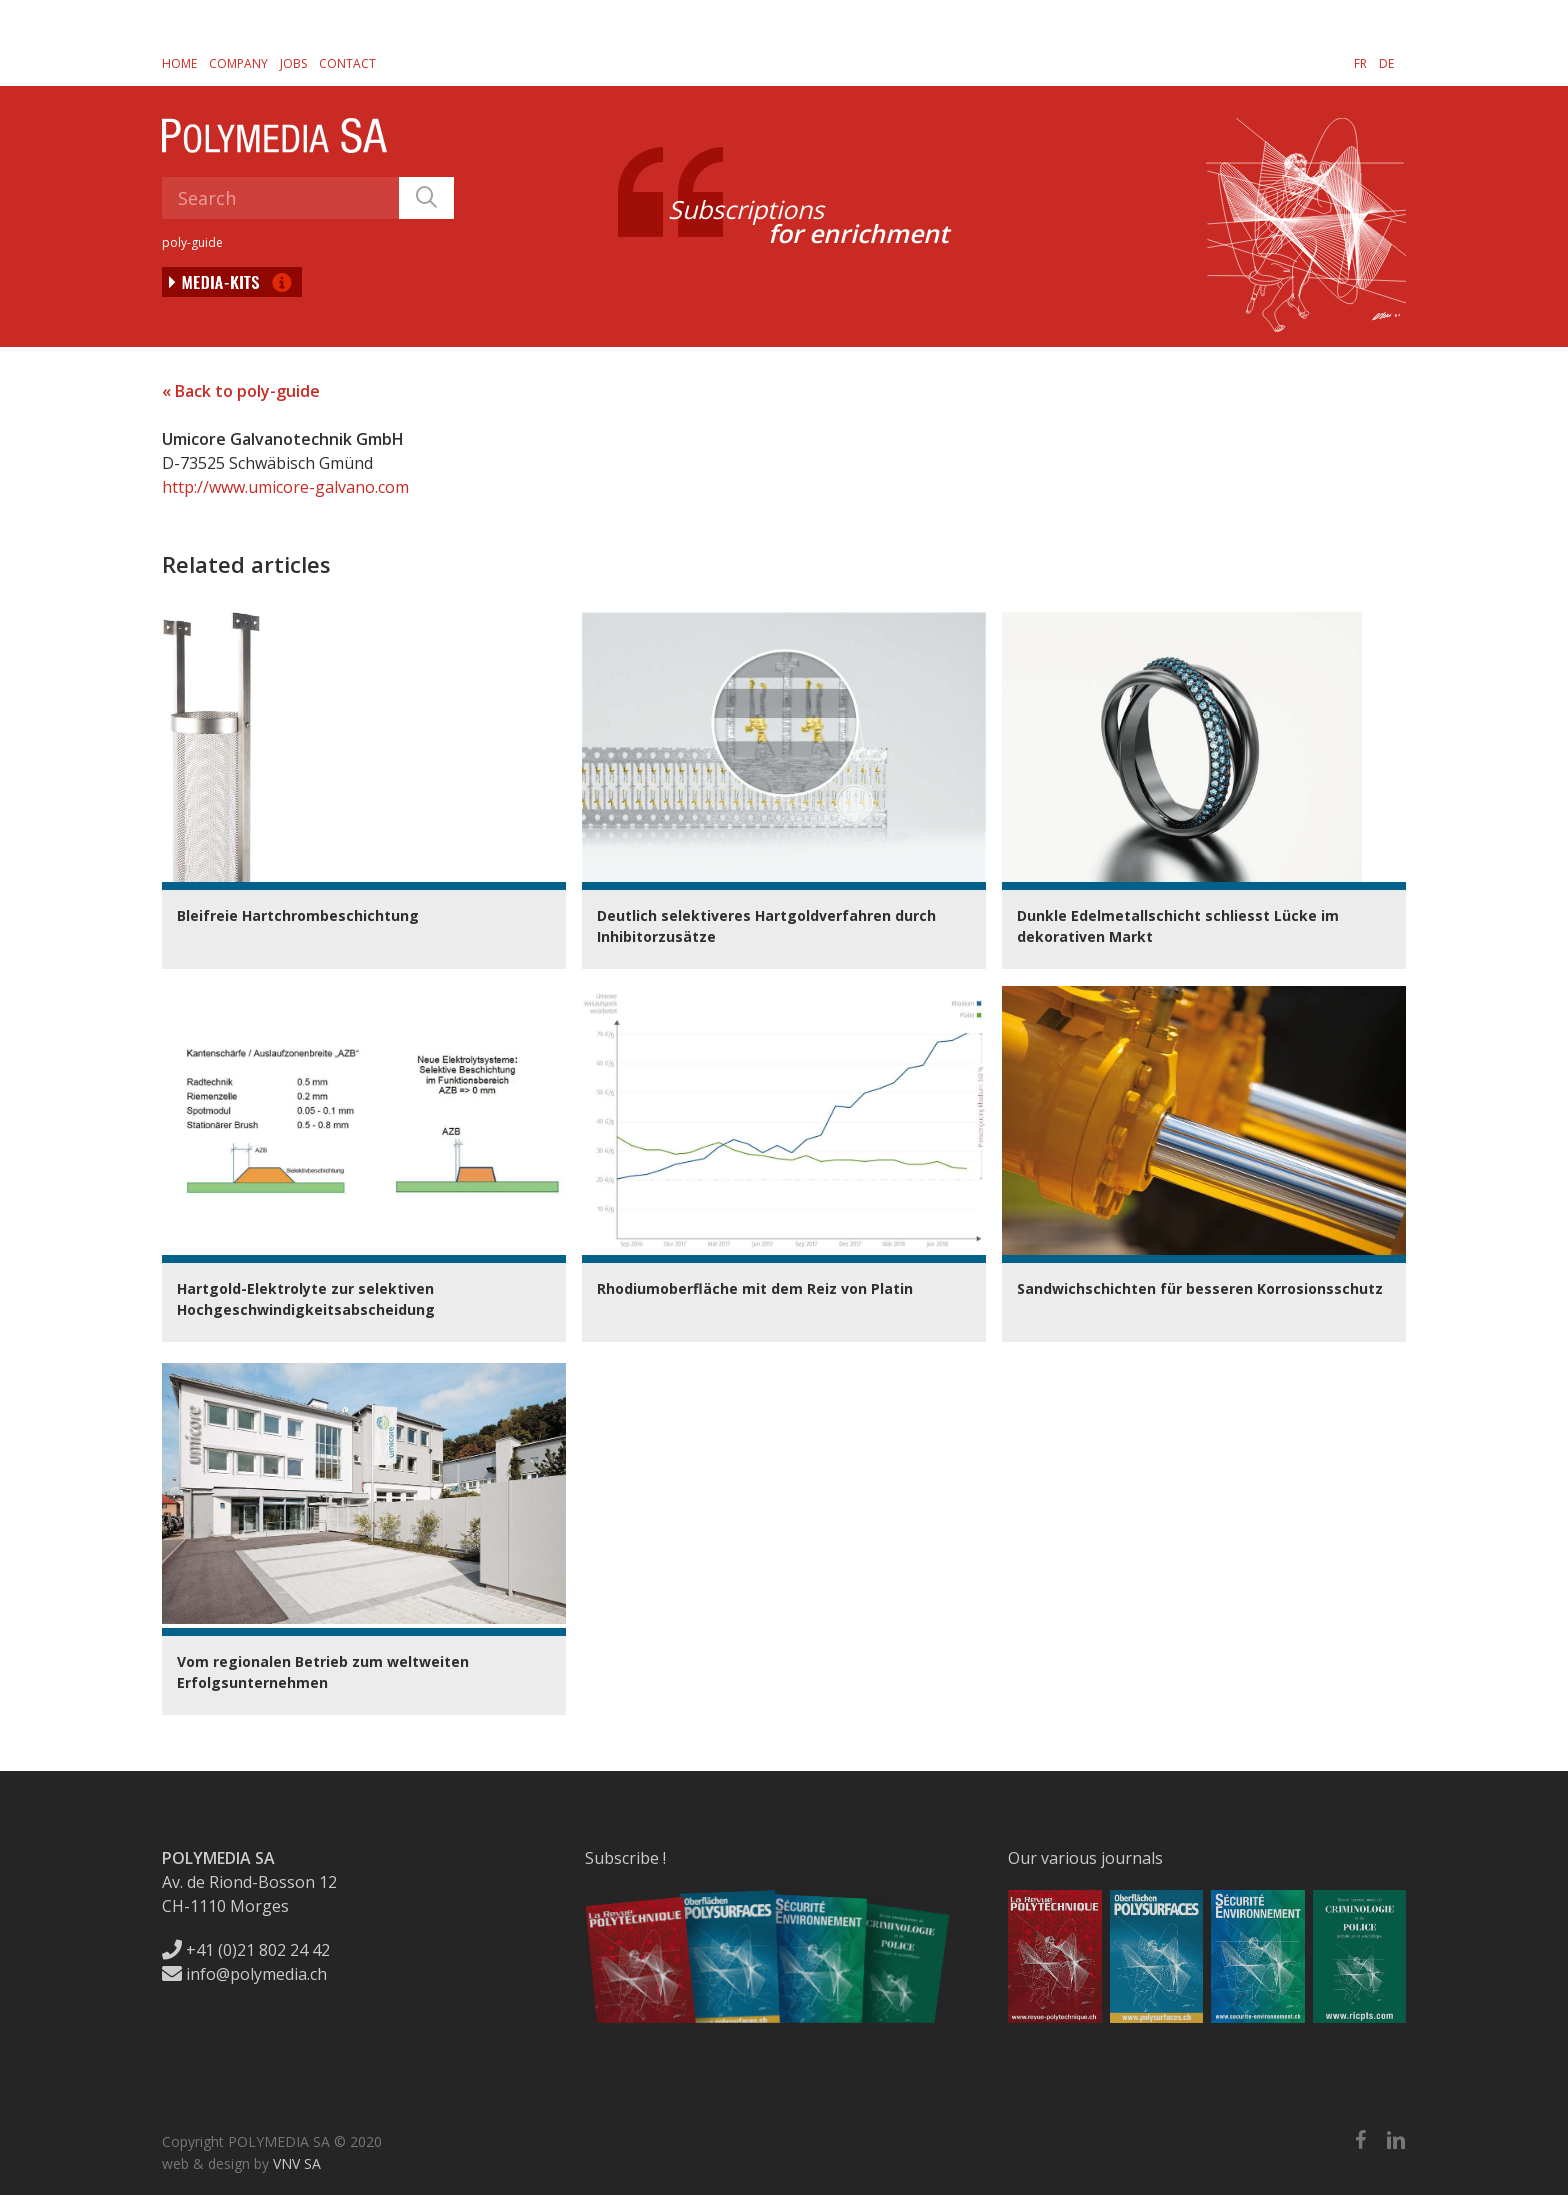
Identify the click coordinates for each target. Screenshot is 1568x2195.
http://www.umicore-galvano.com (285, 487)
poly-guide (192, 242)
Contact (347, 63)
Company (238, 63)
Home (179, 63)
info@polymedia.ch (244, 1974)
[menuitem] (1360, 63)
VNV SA (297, 2163)
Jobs (293, 63)
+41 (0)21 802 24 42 (246, 1950)
